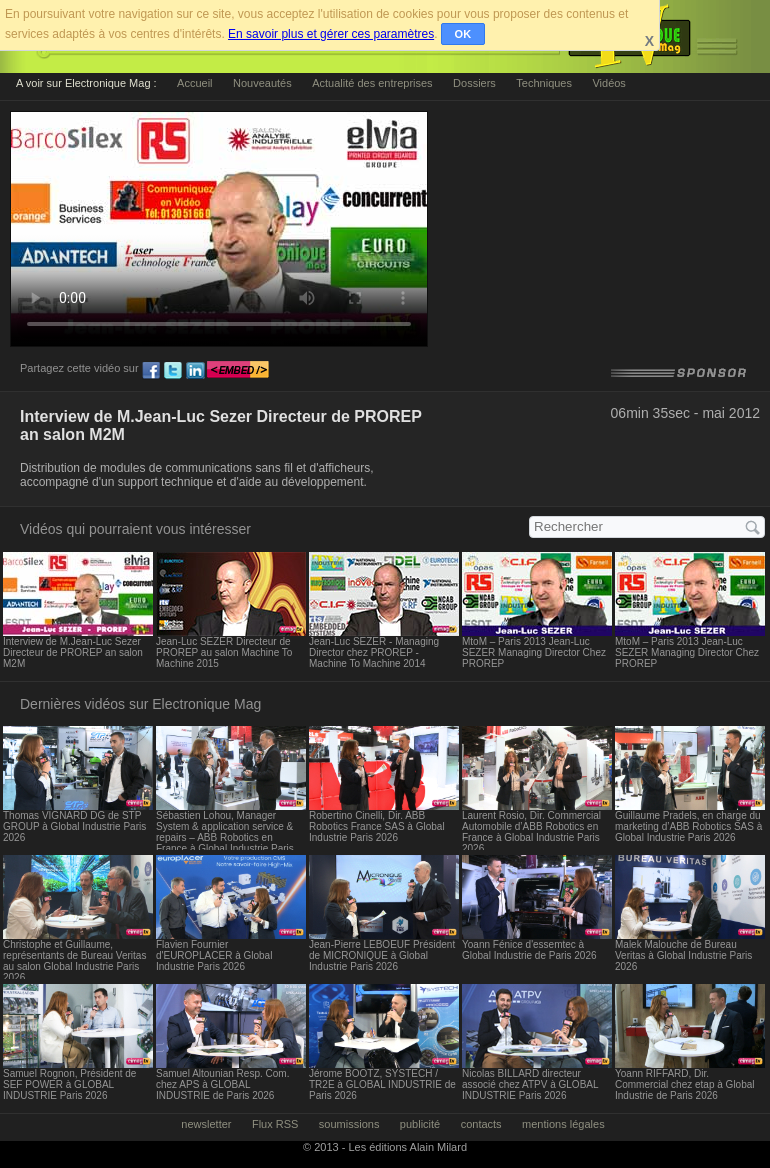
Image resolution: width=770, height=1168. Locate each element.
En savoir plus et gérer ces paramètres (331, 34)
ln (195, 371)
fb (151, 371)
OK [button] (463, 34)
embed (238, 371)
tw (173, 371)
